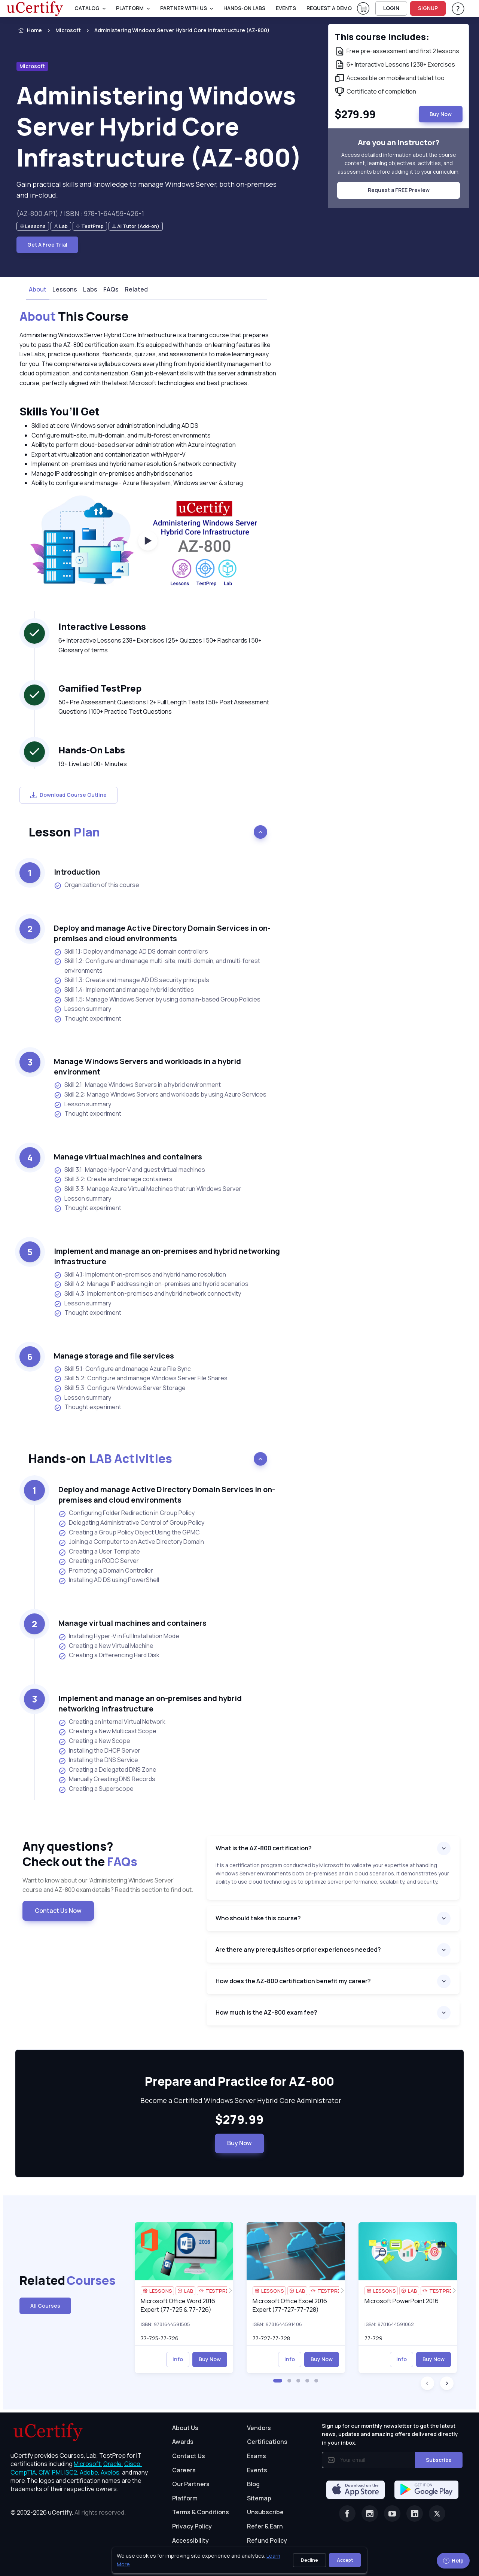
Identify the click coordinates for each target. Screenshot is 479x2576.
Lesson (64, 832)
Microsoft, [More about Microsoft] (88, 2464)
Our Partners (191, 2484)
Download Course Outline (68, 794)
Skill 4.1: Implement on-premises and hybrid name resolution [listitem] (140, 1274)
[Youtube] (392, 2513)
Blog (253, 2484)
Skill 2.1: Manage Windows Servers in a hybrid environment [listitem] (137, 1084)
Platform (185, 2498)
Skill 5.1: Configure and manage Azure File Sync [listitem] (122, 1369)
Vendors (259, 2428)
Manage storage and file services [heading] (114, 1356)
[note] (32, 226)
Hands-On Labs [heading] (91, 750)
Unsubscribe (265, 2512)
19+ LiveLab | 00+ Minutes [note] (92, 764)
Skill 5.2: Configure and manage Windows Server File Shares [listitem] (141, 1378)
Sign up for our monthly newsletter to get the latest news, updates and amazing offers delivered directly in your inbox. (390, 2434)
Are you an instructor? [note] (398, 142)
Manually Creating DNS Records (106, 1779)
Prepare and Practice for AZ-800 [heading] (239, 2081)
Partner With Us (183, 8)
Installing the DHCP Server (99, 1750)
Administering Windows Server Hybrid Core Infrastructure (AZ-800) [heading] (159, 126)
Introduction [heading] (77, 872)
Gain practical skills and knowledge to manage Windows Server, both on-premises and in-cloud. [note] (146, 189)
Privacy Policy (192, 2526)
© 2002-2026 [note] (68, 2512)
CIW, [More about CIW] (45, 2472)
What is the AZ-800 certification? (264, 1848)
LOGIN (391, 8)
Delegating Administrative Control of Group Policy (131, 1522)
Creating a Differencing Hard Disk (108, 1655)
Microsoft (68, 30)
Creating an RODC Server (98, 1561)
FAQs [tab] (111, 289)
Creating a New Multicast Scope (107, 1731)
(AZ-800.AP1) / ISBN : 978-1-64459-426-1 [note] (80, 213)
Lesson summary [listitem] (82, 1009)
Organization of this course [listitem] (96, 885)
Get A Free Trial (47, 244)
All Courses (45, 2305)
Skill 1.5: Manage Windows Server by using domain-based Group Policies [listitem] (157, 999)
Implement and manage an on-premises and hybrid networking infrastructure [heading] (167, 1256)
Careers (184, 2470)
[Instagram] (369, 2513)
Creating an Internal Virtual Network (111, 1721)
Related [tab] (136, 289)
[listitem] (175, 30)
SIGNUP (428, 8)
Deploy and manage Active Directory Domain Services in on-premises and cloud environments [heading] (162, 933)
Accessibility (190, 2540)
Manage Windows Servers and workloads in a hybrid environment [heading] (147, 1066)
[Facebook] (347, 2513)
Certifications (267, 2442)
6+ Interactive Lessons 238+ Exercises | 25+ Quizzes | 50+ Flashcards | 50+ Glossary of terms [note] (160, 645)
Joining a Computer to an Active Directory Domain (131, 1541)
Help (453, 2560)
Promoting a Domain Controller (105, 1570)
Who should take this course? (258, 1918)
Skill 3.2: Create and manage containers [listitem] (113, 1179)
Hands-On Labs (244, 8)
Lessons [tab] (64, 289)
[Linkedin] (414, 2513)
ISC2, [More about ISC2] (71, 2472)
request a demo (329, 8)
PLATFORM (130, 8)
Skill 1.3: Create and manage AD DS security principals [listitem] (131, 980)
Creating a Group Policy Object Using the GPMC (129, 1532)
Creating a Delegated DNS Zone (107, 1769)
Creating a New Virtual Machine (105, 1645)
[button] (277, 2381)
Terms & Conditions (200, 2512)
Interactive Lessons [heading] (102, 626)
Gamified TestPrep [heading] (99, 688)
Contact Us (188, 2456)
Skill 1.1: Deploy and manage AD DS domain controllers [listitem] (131, 951)
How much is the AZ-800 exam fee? (266, 2012)
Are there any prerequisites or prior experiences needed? (298, 1949)
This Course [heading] (73, 316)
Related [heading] (52, 2281)
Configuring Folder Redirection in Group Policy (126, 1513)
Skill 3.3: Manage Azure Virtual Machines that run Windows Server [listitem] (147, 1189)
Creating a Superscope (96, 1788)
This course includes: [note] (382, 36)
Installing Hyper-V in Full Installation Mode (118, 1636)
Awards (182, 2442)
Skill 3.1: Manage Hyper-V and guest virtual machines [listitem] (129, 1169)
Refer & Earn (265, 2526)
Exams (256, 2456)
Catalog (87, 8)
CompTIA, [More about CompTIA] (23, 2472)
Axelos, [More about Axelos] (111, 2472)
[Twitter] (437, 2513)
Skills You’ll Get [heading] (59, 411)
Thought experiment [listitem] (87, 1018)
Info (178, 2359)
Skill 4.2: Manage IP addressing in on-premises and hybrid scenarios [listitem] (151, 1284)
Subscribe (439, 2459)
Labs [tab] (90, 289)
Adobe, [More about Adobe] (90, 2472)
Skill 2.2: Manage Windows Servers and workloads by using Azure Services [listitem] (160, 1094)
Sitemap (259, 2498)
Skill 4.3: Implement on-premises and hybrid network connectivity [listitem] (147, 1293)
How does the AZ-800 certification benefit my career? (293, 1981)
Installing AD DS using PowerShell (108, 1580)
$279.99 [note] (239, 2120)
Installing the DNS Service (98, 1760)
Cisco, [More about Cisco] (133, 2464)
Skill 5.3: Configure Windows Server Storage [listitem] (120, 1388)
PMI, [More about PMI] (57, 2472)
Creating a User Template (99, 1551)
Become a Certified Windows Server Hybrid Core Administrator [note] (239, 2100)
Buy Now (239, 2143)
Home (29, 30)
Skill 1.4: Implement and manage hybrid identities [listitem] (124, 989)
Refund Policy (267, 2540)
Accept (345, 2560)
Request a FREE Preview (399, 189)
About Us (185, 2428)
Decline (309, 2560)
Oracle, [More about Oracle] (113, 2464)
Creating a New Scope (94, 1741)
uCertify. (60, 2512)
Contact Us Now (58, 1910)
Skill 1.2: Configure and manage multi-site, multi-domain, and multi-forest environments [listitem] (157, 966)
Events (286, 8)
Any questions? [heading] (108, 1854)
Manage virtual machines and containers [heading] (128, 1157)
